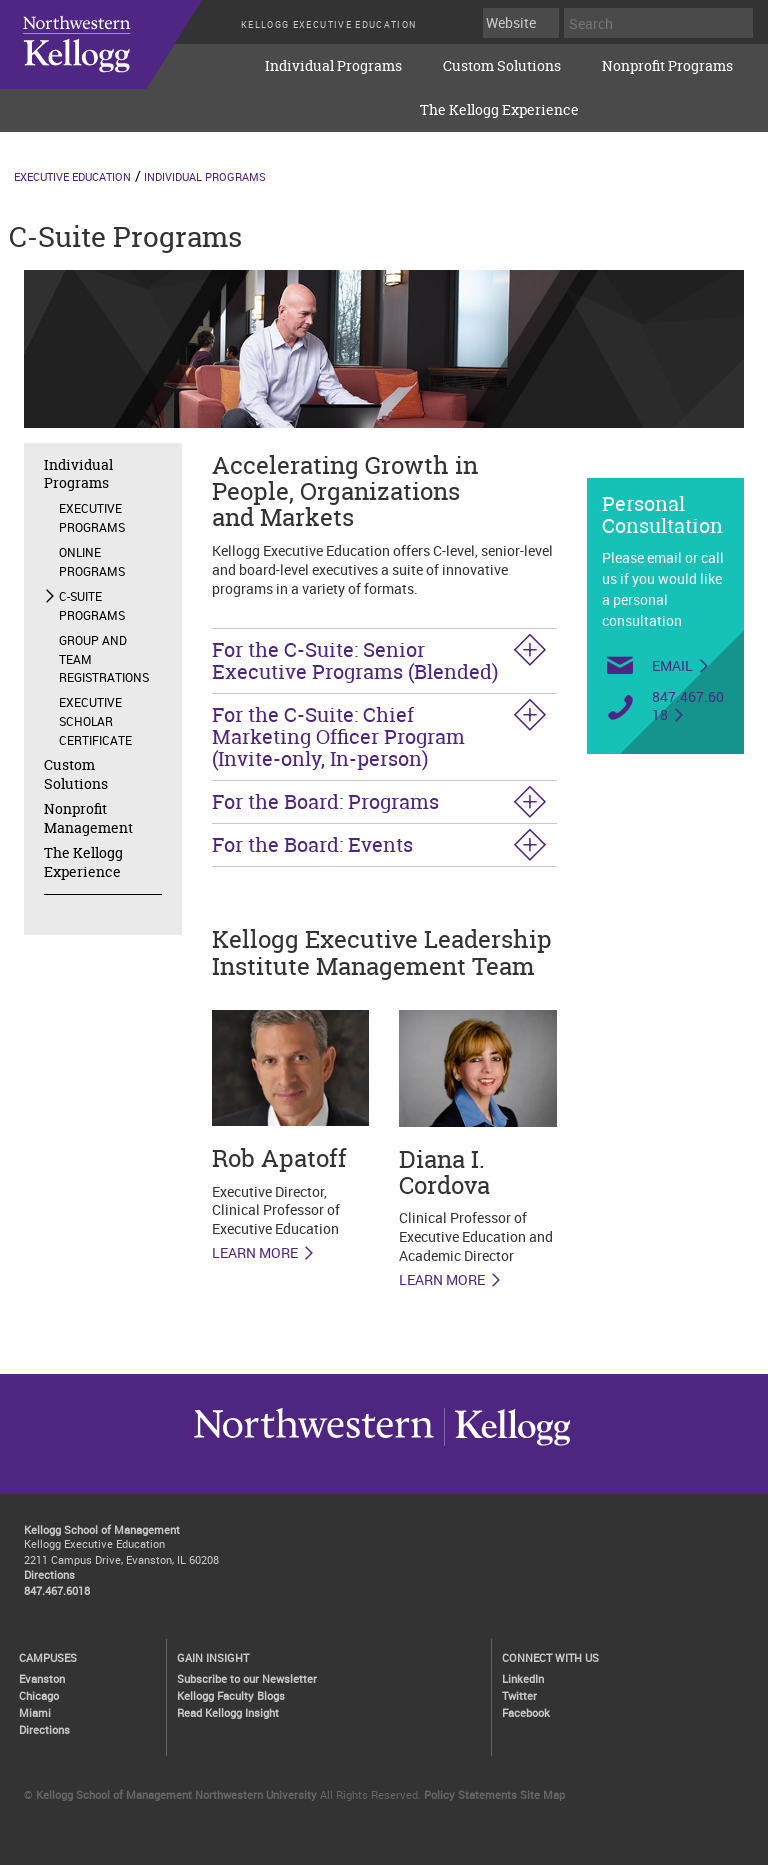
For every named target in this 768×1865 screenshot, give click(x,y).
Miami (35, 1712)
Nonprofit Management (88, 818)
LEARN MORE (255, 1253)
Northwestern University (507, 1445)
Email (672, 666)
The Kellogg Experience (499, 109)
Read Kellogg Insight (228, 1712)
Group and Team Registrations (104, 659)
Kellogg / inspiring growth (314, 1445)
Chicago (39, 1695)
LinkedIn (523, 1678)
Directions (49, 1574)
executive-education (120, 59)
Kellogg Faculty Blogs (231, 1695)
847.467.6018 (688, 706)
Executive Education (72, 176)
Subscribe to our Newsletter (247, 1678)
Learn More (442, 1280)
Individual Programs (333, 65)
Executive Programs (92, 517)
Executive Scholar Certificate (95, 721)
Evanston (42, 1678)
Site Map (542, 1794)
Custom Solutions (502, 65)
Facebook (526, 1712)
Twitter (519, 1695)
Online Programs (92, 561)
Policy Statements (470, 1794)
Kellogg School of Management (102, 1529)
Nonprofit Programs (667, 65)
